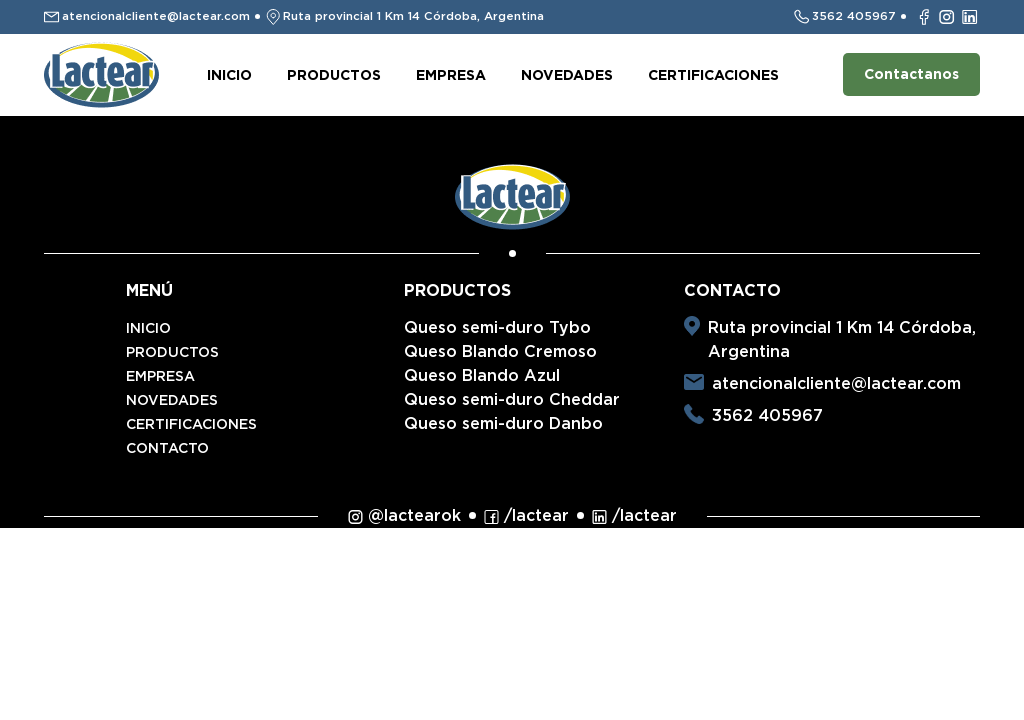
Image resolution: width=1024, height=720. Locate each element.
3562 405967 (767, 415)
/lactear (526, 515)
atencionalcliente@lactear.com (836, 383)
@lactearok (404, 515)
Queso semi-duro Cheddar (512, 399)
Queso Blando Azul (482, 375)
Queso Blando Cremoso (500, 351)
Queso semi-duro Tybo (497, 327)
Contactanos (911, 74)
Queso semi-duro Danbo (503, 423)
